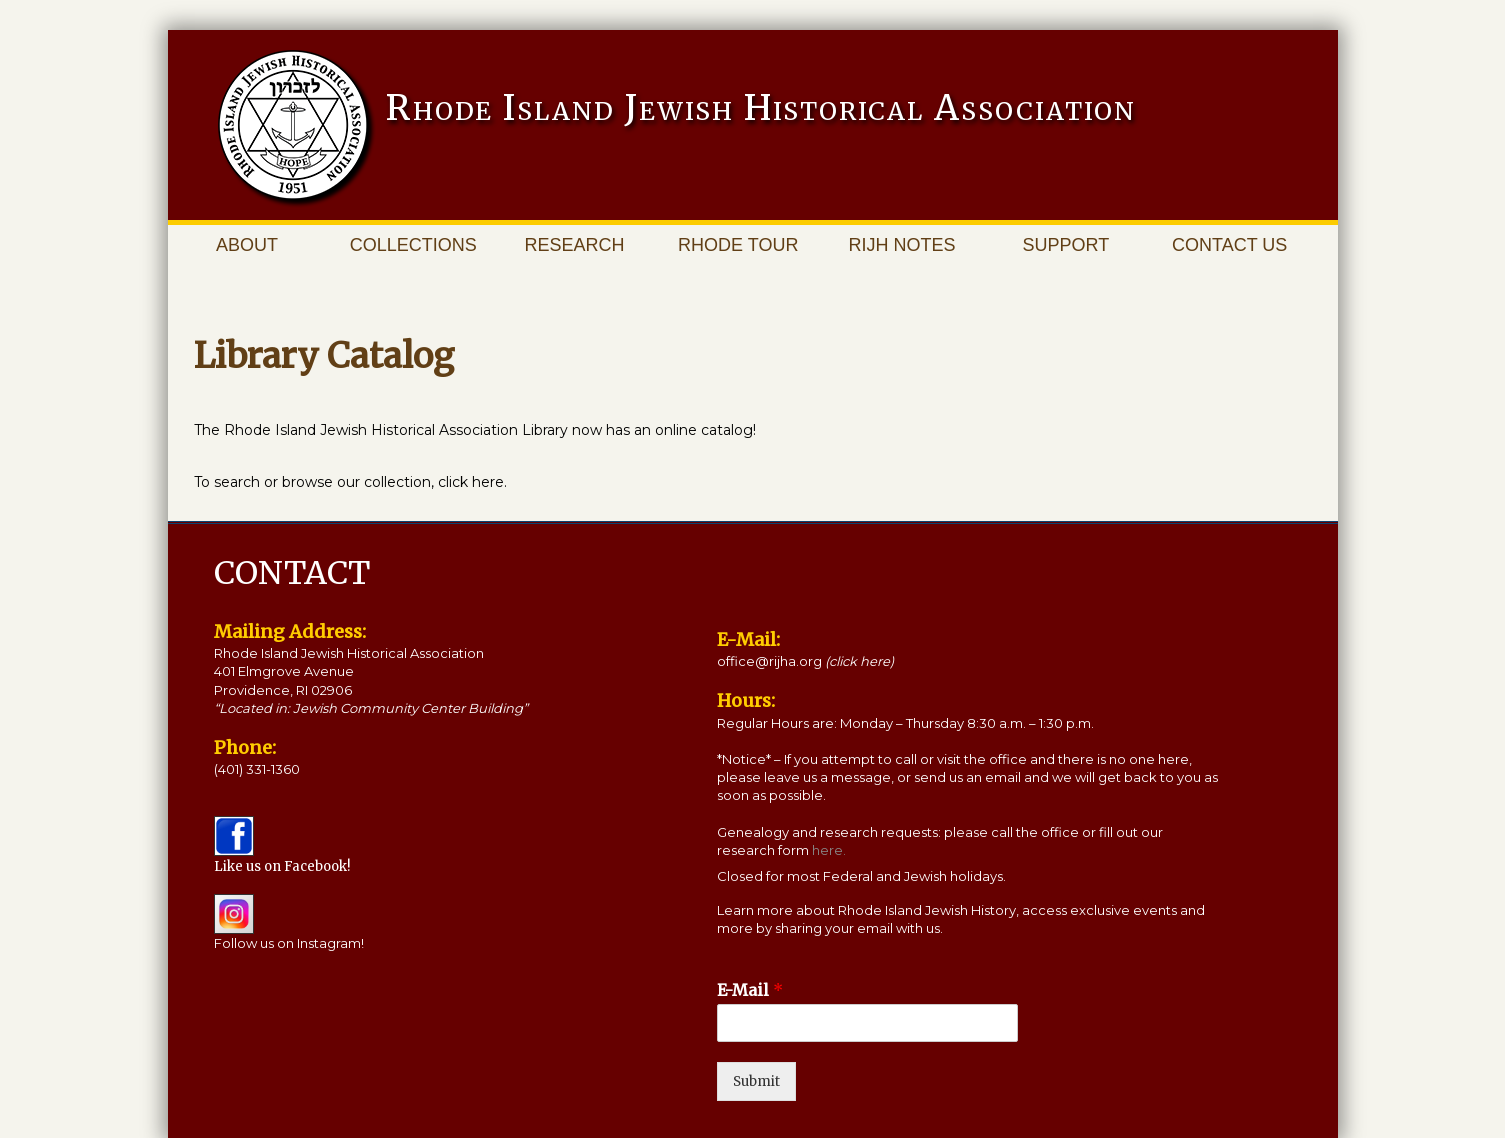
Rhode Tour (738, 245)
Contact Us (1229, 245)
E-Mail (750, 990)
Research (574, 245)
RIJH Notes (902, 245)
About (247, 245)
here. (829, 850)
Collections (413, 245)
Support (1066, 245)
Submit (756, 1081)
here (488, 482)
